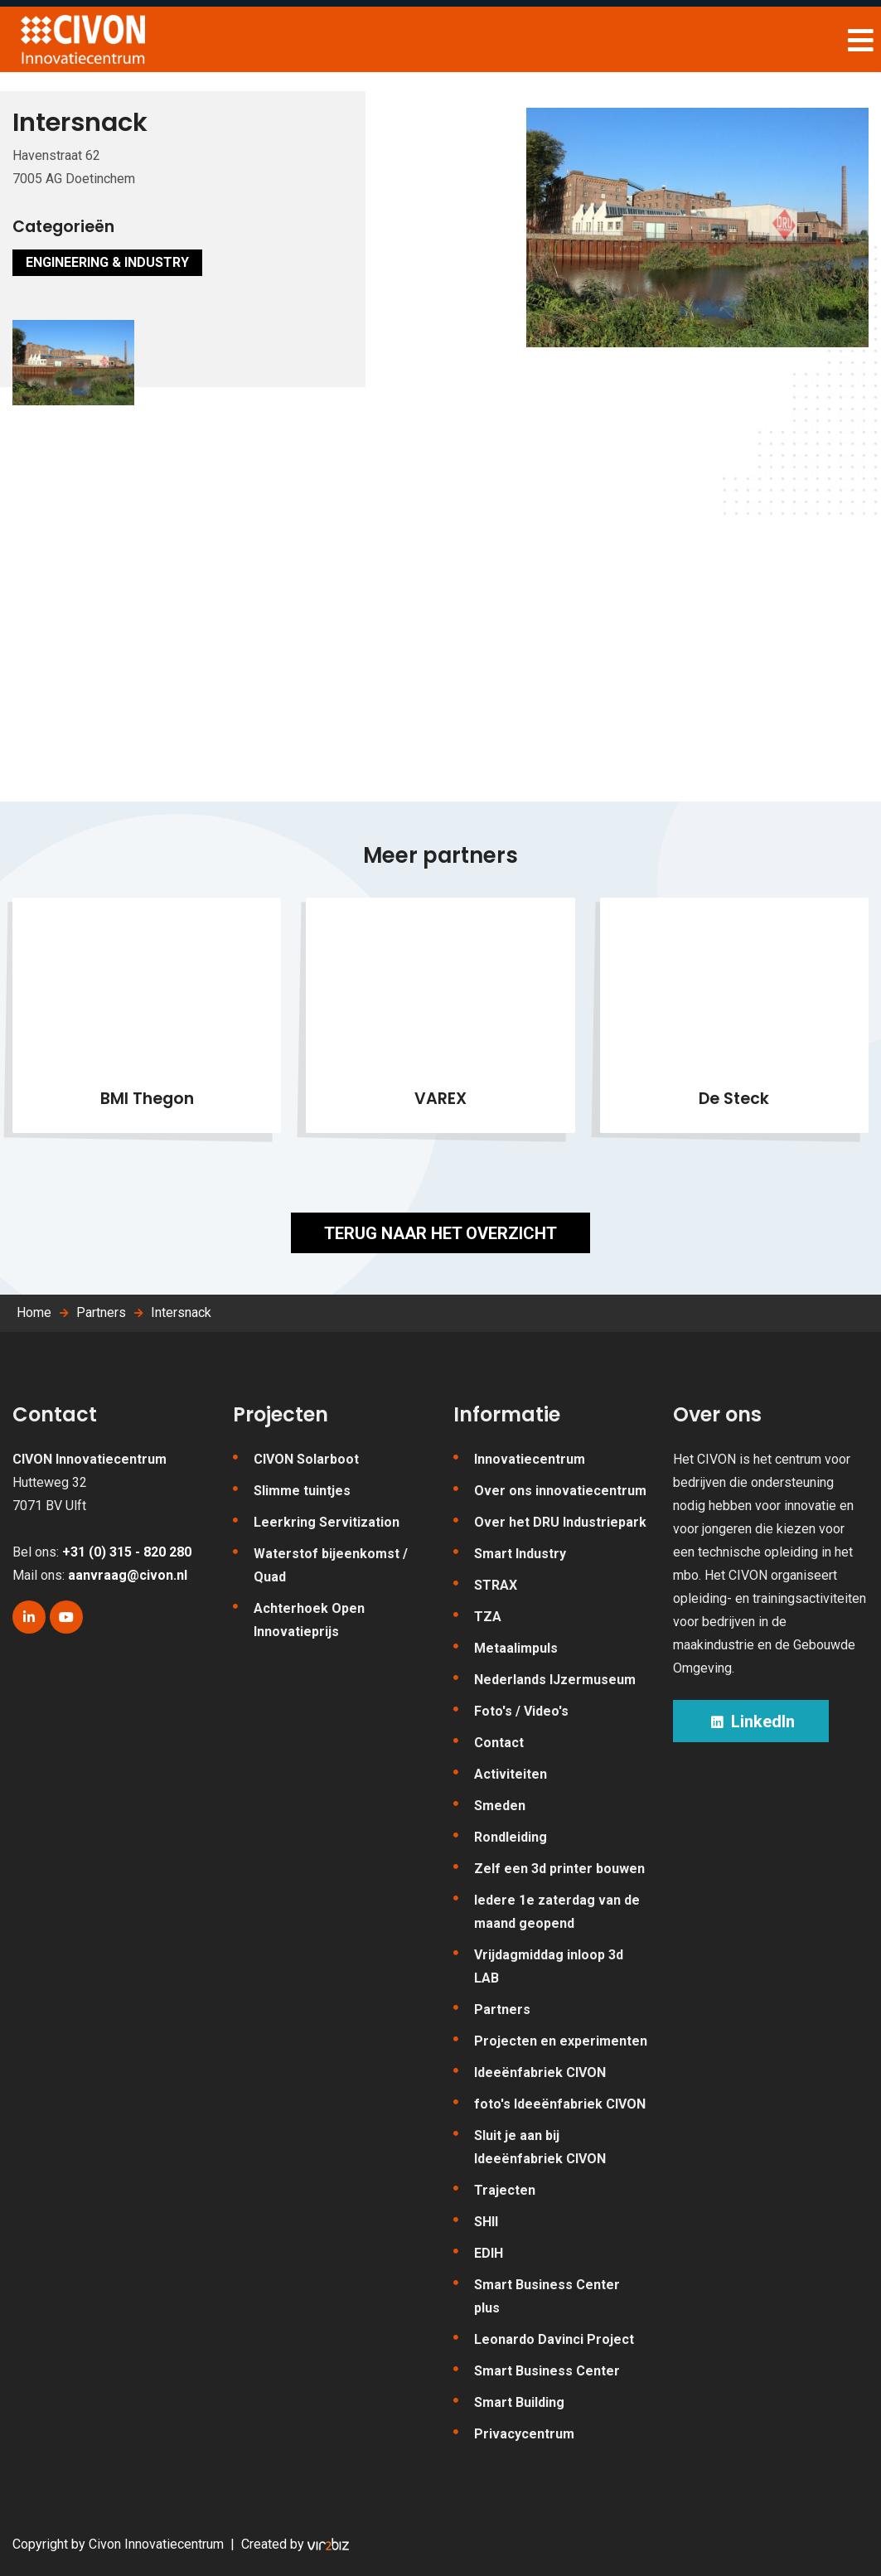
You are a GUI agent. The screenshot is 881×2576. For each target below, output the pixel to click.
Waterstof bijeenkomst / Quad (331, 1565)
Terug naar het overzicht (440, 1233)
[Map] (440, 660)
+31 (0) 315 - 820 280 (126, 1552)
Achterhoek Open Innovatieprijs (309, 1619)
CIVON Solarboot (306, 1459)
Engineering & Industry (107, 262)
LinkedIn (751, 1721)
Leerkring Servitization (326, 1522)
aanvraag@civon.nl (127, 1575)
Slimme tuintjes (302, 1491)
